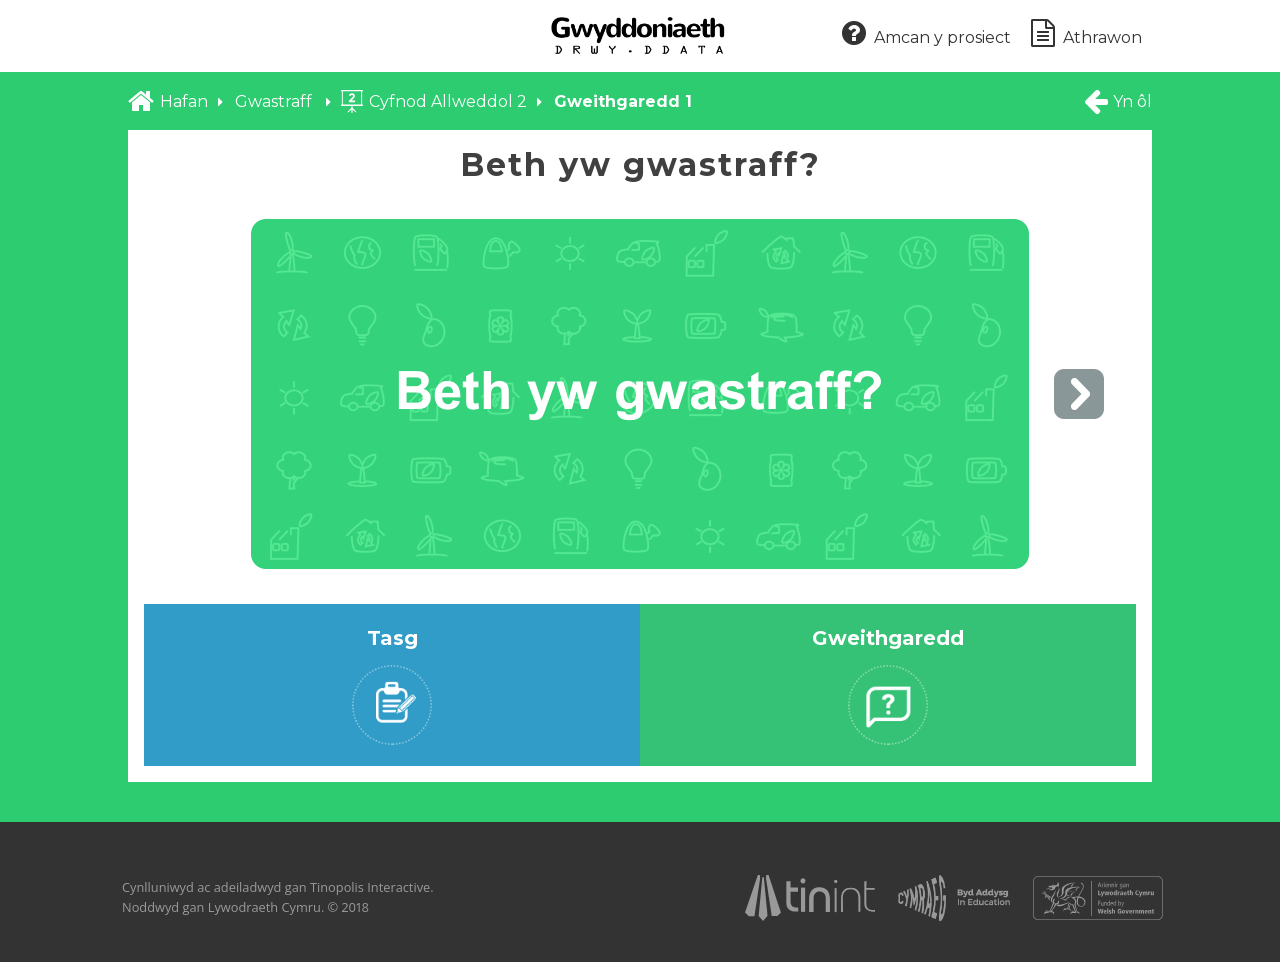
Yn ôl (1117, 101)
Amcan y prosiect (926, 34)
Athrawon (1086, 34)
